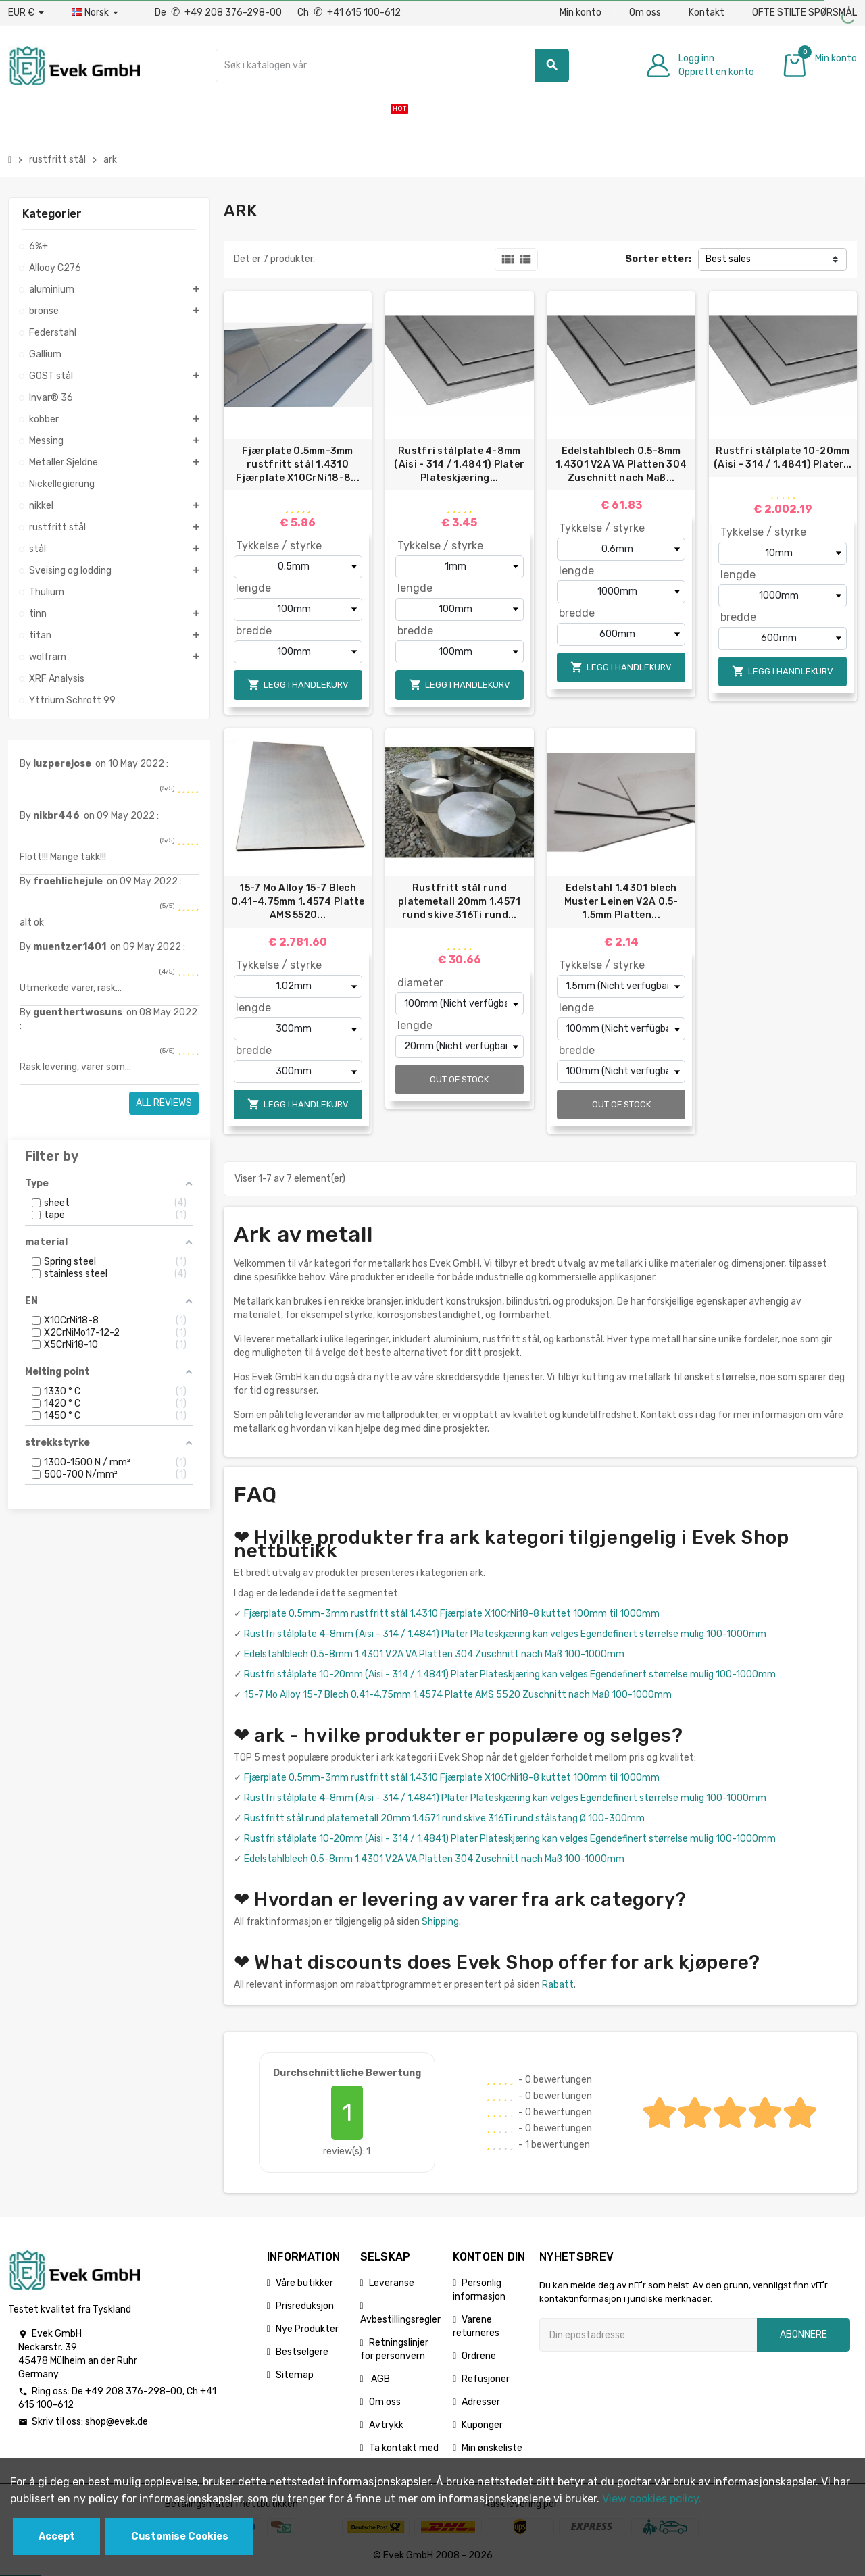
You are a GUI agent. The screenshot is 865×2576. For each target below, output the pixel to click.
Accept (57, 2536)
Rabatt (558, 1984)
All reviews (164, 1103)
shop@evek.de (116, 2421)
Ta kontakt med (404, 2448)
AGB (379, 2379)
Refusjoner (486, 2379)
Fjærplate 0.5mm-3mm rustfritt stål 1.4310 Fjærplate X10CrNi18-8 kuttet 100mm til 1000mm (452, 1613)
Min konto (580, 12)
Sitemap (295, 2375)
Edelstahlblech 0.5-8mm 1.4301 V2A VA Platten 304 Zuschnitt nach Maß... (621, 464)
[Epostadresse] (648, 2335)
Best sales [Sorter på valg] (728, 259)
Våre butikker (304, 2283)
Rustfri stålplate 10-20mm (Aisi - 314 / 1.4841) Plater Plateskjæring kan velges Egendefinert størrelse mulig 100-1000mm (510, 1674)
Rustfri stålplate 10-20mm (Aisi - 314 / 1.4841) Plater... (783, 457)
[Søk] (392, 65)
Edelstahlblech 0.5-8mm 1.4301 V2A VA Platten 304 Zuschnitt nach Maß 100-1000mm (434, 1654)
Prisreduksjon (305, 2306)
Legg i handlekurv (298, 684)
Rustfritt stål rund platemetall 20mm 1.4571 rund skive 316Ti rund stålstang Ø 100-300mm (444, 1818)
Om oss (645, 12)
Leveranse (391, 2283)
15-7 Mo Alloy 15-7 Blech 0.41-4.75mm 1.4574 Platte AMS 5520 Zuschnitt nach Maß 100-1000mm (458, 1694)
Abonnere (803, 2334)
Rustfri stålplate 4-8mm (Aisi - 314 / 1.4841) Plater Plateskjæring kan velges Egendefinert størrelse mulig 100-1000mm (505, 1634)
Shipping (440, 1921)
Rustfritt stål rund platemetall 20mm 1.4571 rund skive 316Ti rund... (459, 901)
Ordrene (479, 2356)
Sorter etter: (658, 259)
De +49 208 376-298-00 (219, 12)
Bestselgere (302, 2352)
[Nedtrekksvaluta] (26, 13)
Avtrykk (386, 2425)
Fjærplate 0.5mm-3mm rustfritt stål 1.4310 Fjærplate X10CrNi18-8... (298, 464)
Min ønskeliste (492, 2448)
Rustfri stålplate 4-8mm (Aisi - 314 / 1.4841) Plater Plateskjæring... (459, 464)
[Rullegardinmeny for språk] (96, 13)
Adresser (481, 2402)
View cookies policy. (651, 2498)
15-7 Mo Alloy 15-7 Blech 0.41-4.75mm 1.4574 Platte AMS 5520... (298, 901)
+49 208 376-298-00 (133, 2391)
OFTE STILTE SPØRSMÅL (804, 12)
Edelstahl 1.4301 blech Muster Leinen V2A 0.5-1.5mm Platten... (621, 901)
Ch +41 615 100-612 (349, 12)
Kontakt (706, 12)
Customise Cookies (179, 2536)
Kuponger (482, 2425)
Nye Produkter (307, 2329)
